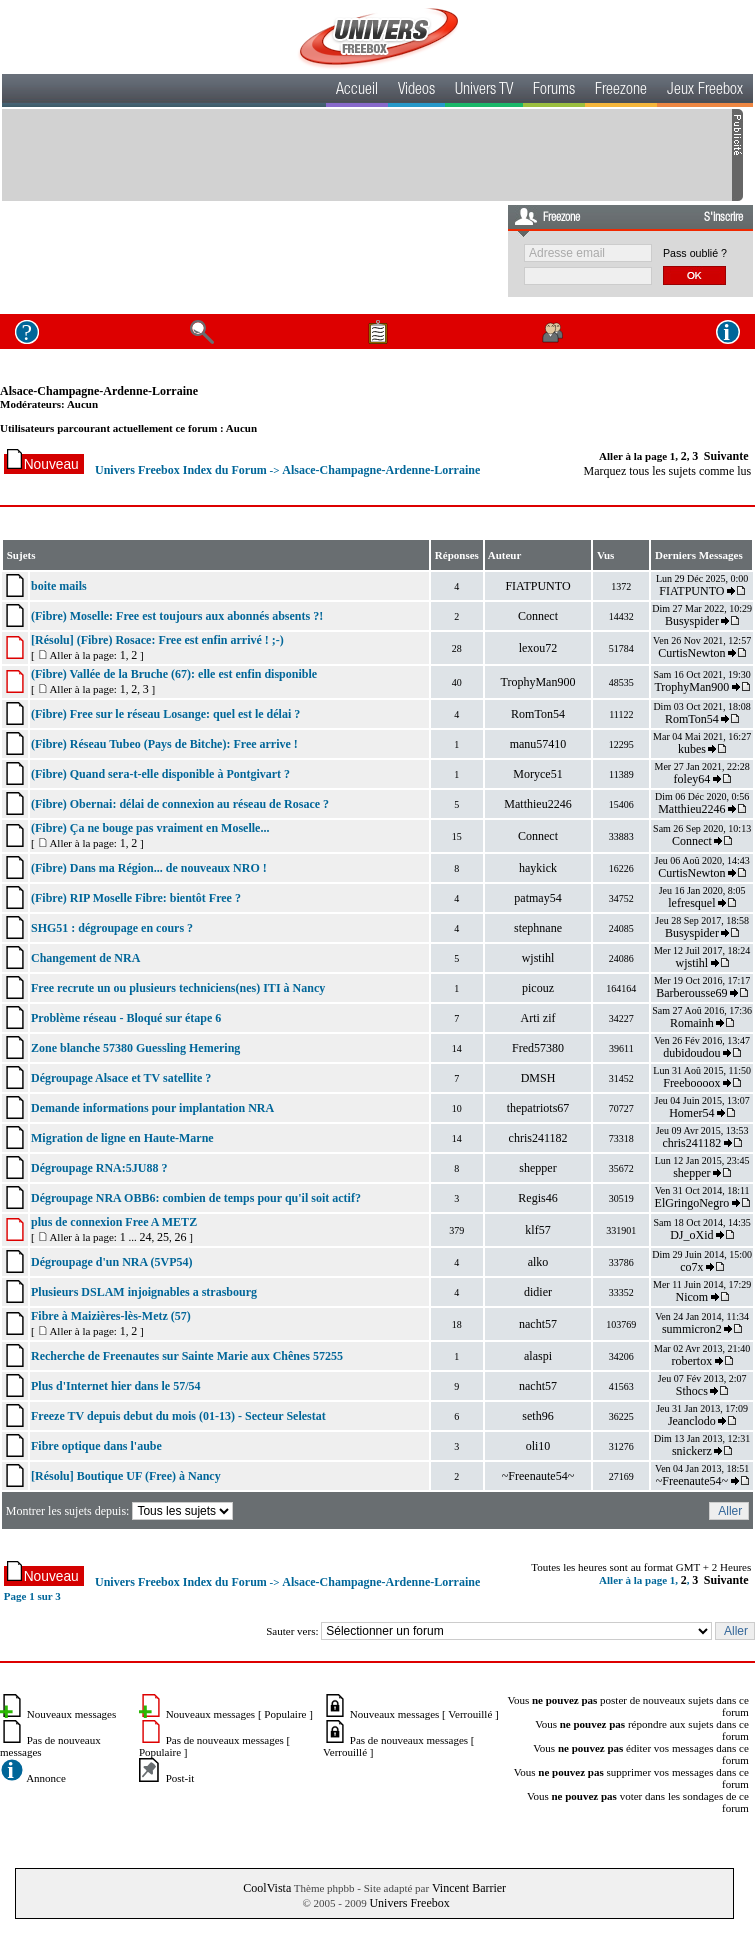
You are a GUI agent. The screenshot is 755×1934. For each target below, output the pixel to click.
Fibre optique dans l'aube (96, 1446)
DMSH (538, 1078)
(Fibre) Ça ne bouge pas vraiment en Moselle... (150, 828)
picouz (538, 988)
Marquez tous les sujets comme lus (668, 471)
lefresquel (691, 903)
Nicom (692, 1297)
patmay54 (537, 898)
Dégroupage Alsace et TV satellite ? (121, 1078)
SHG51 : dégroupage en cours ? (112, 928)
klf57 (537, 1230)
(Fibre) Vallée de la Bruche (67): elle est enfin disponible (174, 674)
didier (538, 1292)
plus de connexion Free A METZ (114, 1222)
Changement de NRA (85, 958)
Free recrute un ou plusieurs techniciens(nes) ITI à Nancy (178, 988)
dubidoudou (691, 1053)
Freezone (621, 91)
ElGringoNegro (692, 1203)
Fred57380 (538, 1048)
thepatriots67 (538, 1108)
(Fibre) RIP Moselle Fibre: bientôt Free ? (136, 898)
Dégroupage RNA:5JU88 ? (99, 1168)
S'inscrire (723, 218)
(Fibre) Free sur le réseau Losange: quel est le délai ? (165, 714)
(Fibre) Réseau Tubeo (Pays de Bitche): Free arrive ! (164, 744)
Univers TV (484, 91)
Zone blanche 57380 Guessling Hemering (135, 1048)
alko (538, 1262)
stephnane (538, 928)
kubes (692, 749)
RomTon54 (538, 714)
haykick (538, 868)
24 (145, 1237)
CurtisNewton (691, 653)
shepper (537, 1168)
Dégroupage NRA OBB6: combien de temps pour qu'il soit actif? (196, 1198)
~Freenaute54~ (538, 1476)
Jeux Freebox (705, 91)
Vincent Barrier (469, 1888)
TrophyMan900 (538, 682)
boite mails (59, 586)
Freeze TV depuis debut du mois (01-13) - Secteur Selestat (178, 1416)
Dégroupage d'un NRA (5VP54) (111, 1262)
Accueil (357, 91)
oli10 (538, 1446)
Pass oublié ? (695, 253)
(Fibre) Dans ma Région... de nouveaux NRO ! (149, 868)
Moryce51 (537, 774)
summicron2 (692, 1329)
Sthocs (692, 1391)
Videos (416, 91)
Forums (554, 91)
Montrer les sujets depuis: (121, 1511)
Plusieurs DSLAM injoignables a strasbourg (144, 1292)
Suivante (726, 456)
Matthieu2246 (537, 804)
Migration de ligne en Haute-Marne (122, 1138)
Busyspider (692, 621)
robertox (692, 1361)
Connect (538, 616)
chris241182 (538, 1138)
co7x (691, 1267)
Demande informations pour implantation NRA (152, 1108)
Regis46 (537, 1198)
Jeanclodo (692, 1421)
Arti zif (538, 1018)
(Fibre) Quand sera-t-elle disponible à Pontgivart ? (160, 774)
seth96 (537, 1416)
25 (163, 1237)
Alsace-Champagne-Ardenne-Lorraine (99, 391)
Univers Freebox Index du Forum (181, 470)
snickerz (692, 1451)
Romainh (692, 1023)
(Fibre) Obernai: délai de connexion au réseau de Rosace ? (180, 804)
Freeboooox (691, 1083)
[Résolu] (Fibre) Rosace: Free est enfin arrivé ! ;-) (157, 640)
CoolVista (267, 1888)
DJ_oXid (691, 1235)
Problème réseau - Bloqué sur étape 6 (126, 1018)
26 (180, 1237)
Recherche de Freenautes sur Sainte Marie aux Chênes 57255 (187, 1356)
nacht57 (538, 1324)
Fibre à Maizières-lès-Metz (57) (111, 1316)
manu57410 (538, 744)
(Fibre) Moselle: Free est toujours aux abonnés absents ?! (177, 616)
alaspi (538, 1356)
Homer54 (691, 1113)
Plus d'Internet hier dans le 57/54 (115, 1386)
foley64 (692, 779)
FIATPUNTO (537, 586)
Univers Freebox (409, 1903)
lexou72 (538, 648)
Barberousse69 (691, 993)
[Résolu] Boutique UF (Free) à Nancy (126, 1476)
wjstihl (538, 958)
